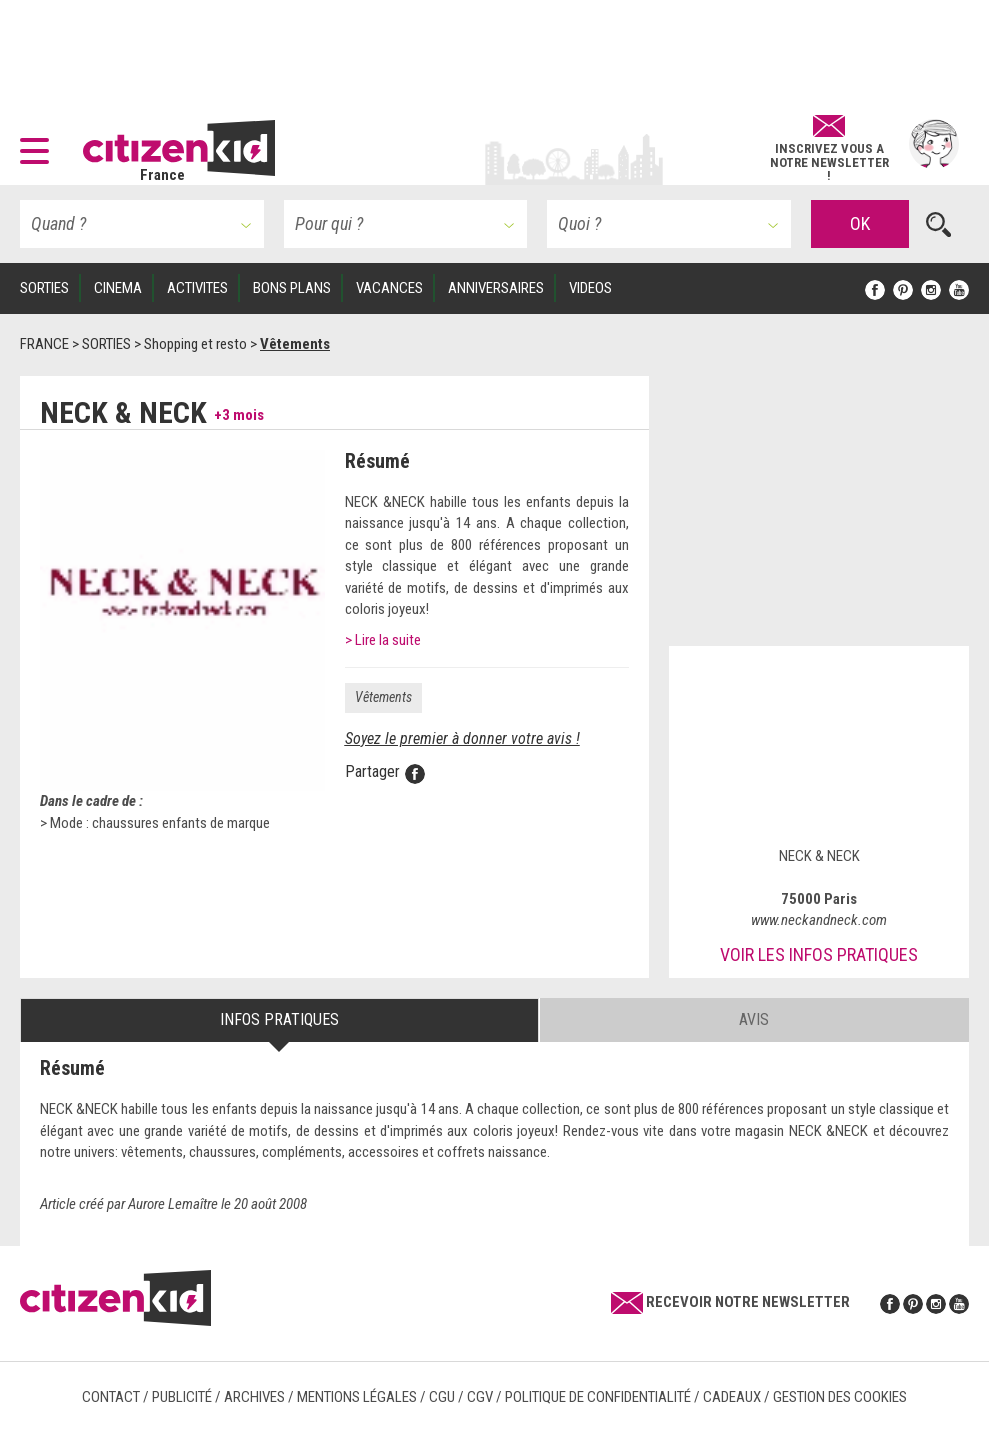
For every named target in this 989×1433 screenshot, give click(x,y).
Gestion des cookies (840, 1397)
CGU (442, 1397)
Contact (111, 1397)
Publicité (182, 1397)
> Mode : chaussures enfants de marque (155, 823)
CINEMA (118, 288)
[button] (39, 144)
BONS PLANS (292, 288)
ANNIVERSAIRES (496, 288)
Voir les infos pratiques (819, 954)
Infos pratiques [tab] (279, 1019)
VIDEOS (590, 288)
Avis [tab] (754, 1019)
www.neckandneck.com (819, 920)
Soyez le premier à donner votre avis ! (462, 738)
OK (860, 223)
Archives (254, 1397)
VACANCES (389, 288)
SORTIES (44, 288)
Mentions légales (357, 1397)
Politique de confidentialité (598, 1397)
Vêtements (383, 697)
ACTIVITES (197, 288)
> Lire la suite (383, 640)
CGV (480, 1397)
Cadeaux (732, 1397)
